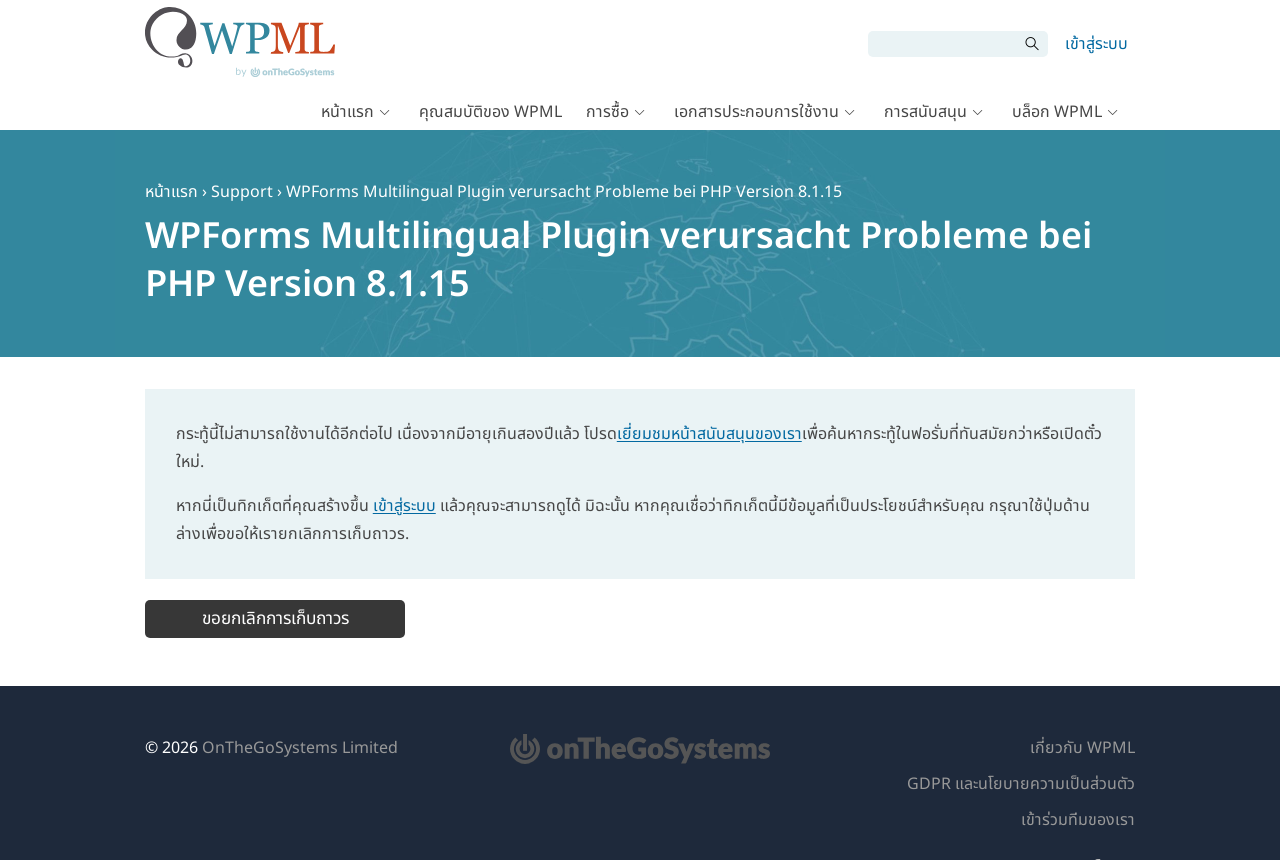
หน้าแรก (347, 112)
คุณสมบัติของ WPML (490, 112)
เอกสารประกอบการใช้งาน (756, 112)
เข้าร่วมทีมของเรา (1078, 820)
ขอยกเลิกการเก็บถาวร (275, 619)
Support (242, 192)
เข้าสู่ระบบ (1096, 44)
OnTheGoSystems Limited (300, 748)
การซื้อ (607, 112)
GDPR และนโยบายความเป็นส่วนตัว (1021, 784)
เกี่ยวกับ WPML (1082, 748)
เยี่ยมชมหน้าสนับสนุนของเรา (709, 434)
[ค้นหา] (943, 44)
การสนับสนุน (925, 112)
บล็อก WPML (1057, 112)
